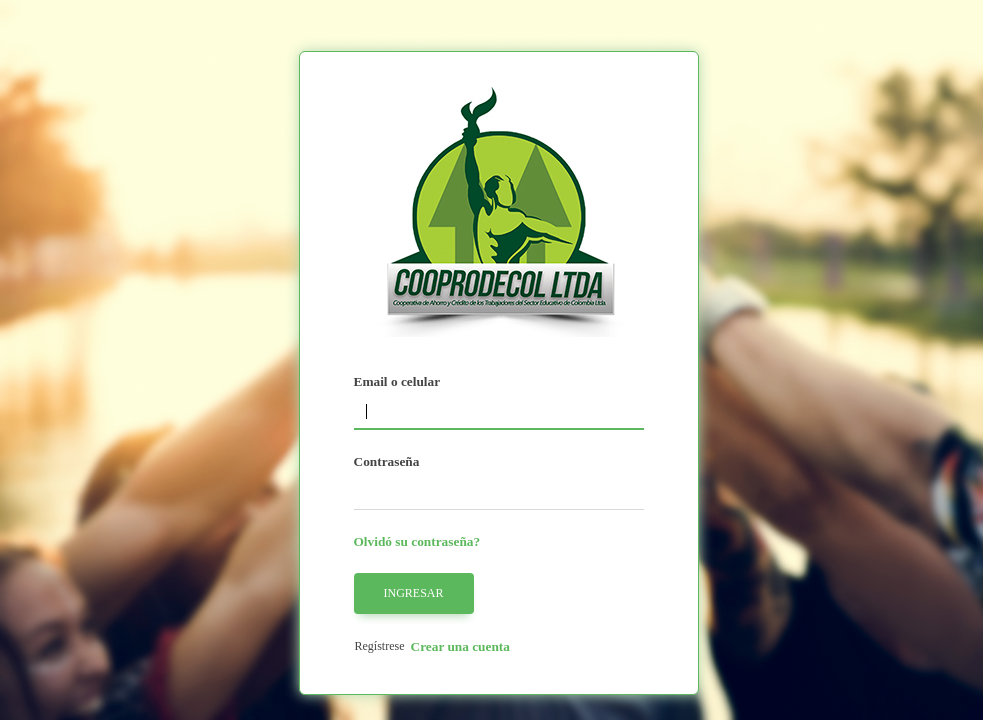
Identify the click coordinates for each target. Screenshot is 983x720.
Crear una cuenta (460, 646)
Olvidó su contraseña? (417, 541)
